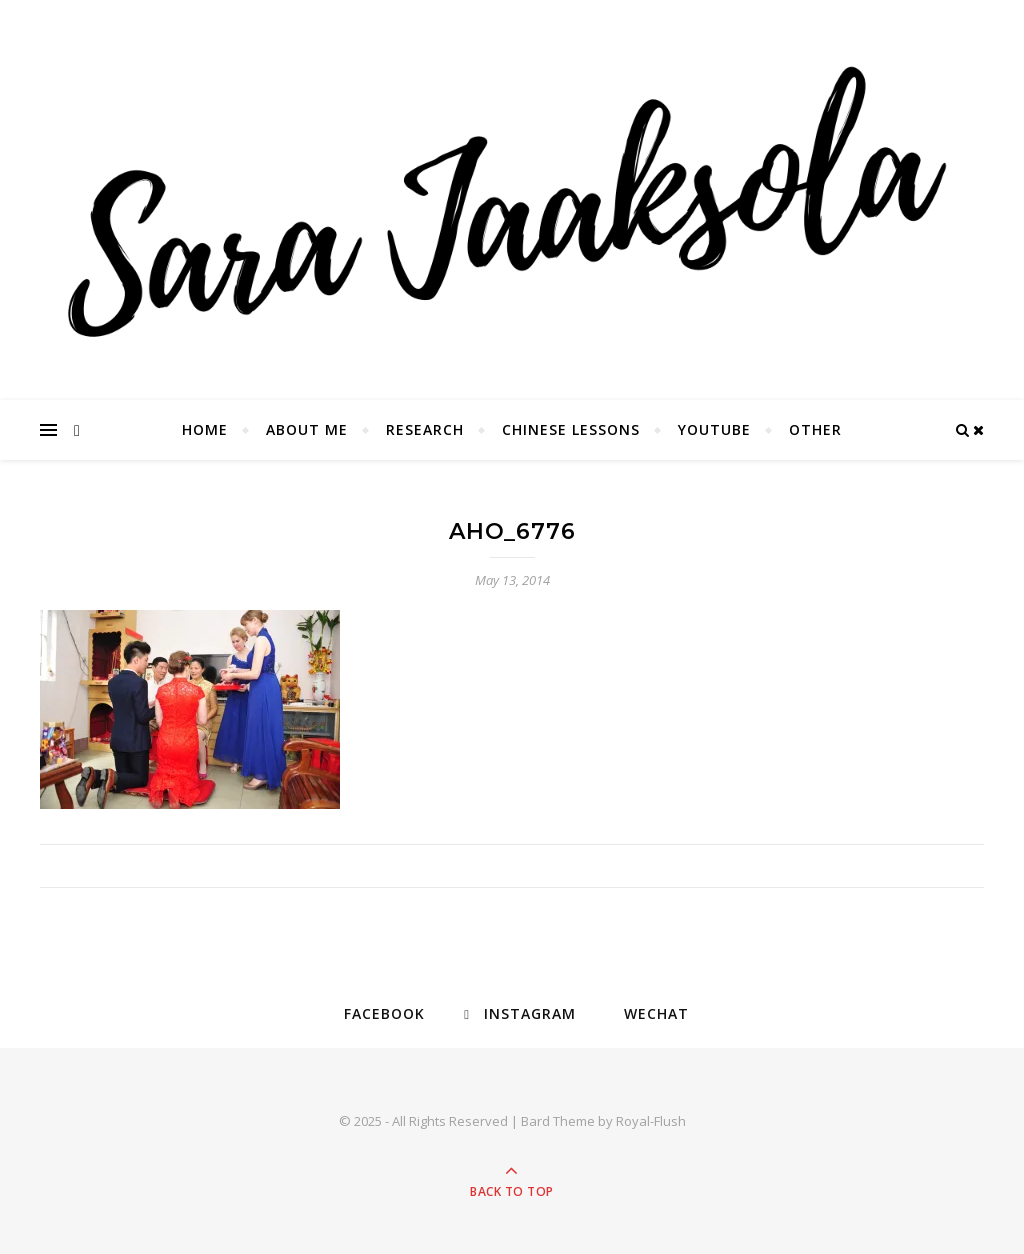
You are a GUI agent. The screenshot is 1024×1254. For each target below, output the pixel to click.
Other (815, 429)
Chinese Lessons (571, 429)
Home (205, 429)
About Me (307, 429)
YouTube (714, 429)
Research (425, 429)
